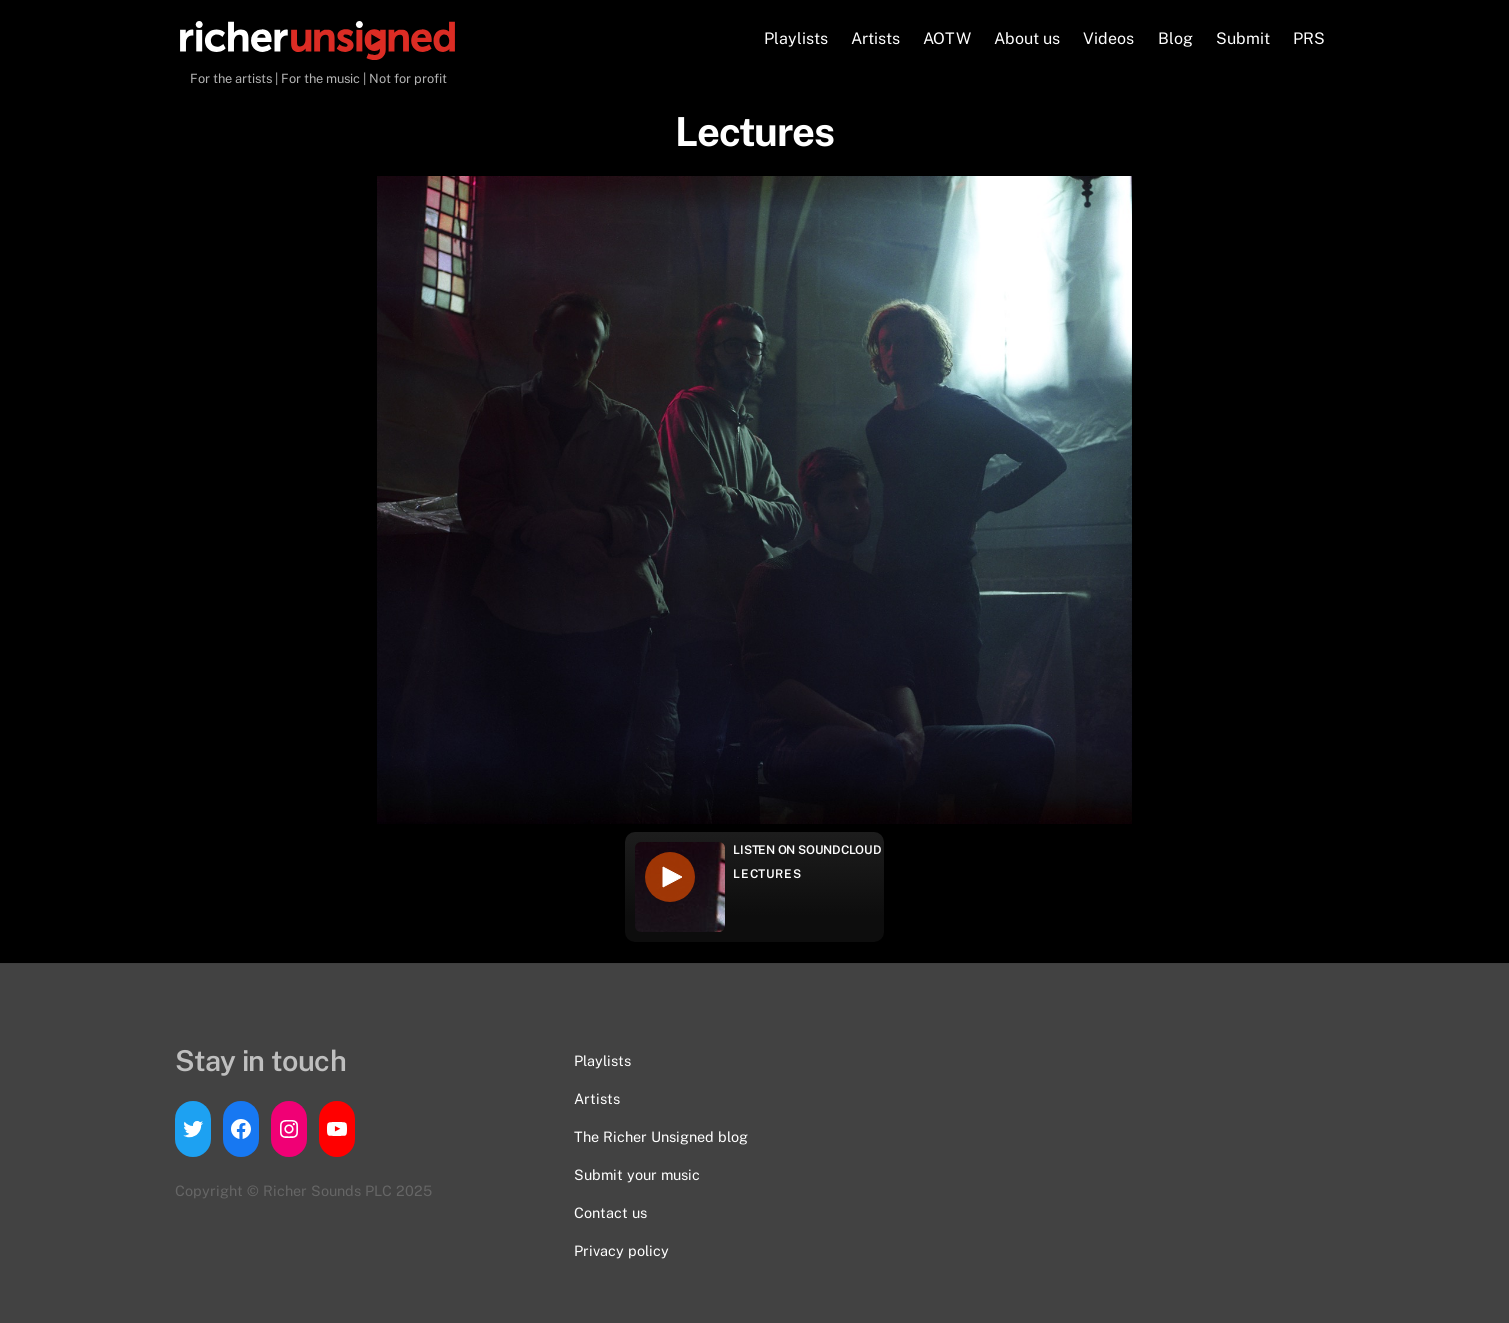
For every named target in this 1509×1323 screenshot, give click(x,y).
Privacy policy (621, 1250)
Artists (875, 38)
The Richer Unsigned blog (661, 1136)
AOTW (947, 38)
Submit (1243, 38)
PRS (1309, 38)
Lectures (767, 874)
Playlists (796, 38)
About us (1027, 38)
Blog (1175, 38)
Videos (1108, 38)
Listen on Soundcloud (807, 850)
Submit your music (637, 1174)
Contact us (610, 1212)
